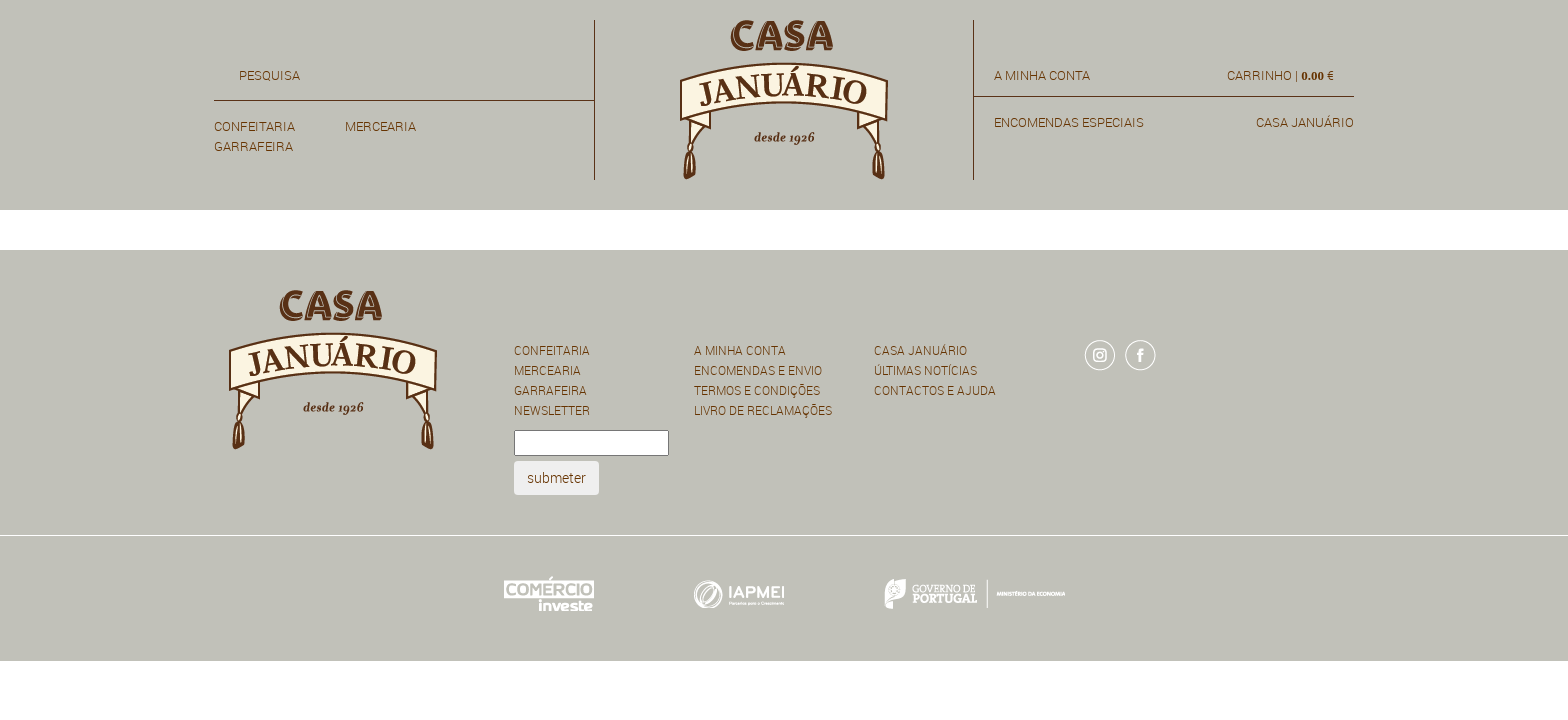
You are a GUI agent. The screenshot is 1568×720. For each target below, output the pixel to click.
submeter (556, 477)
